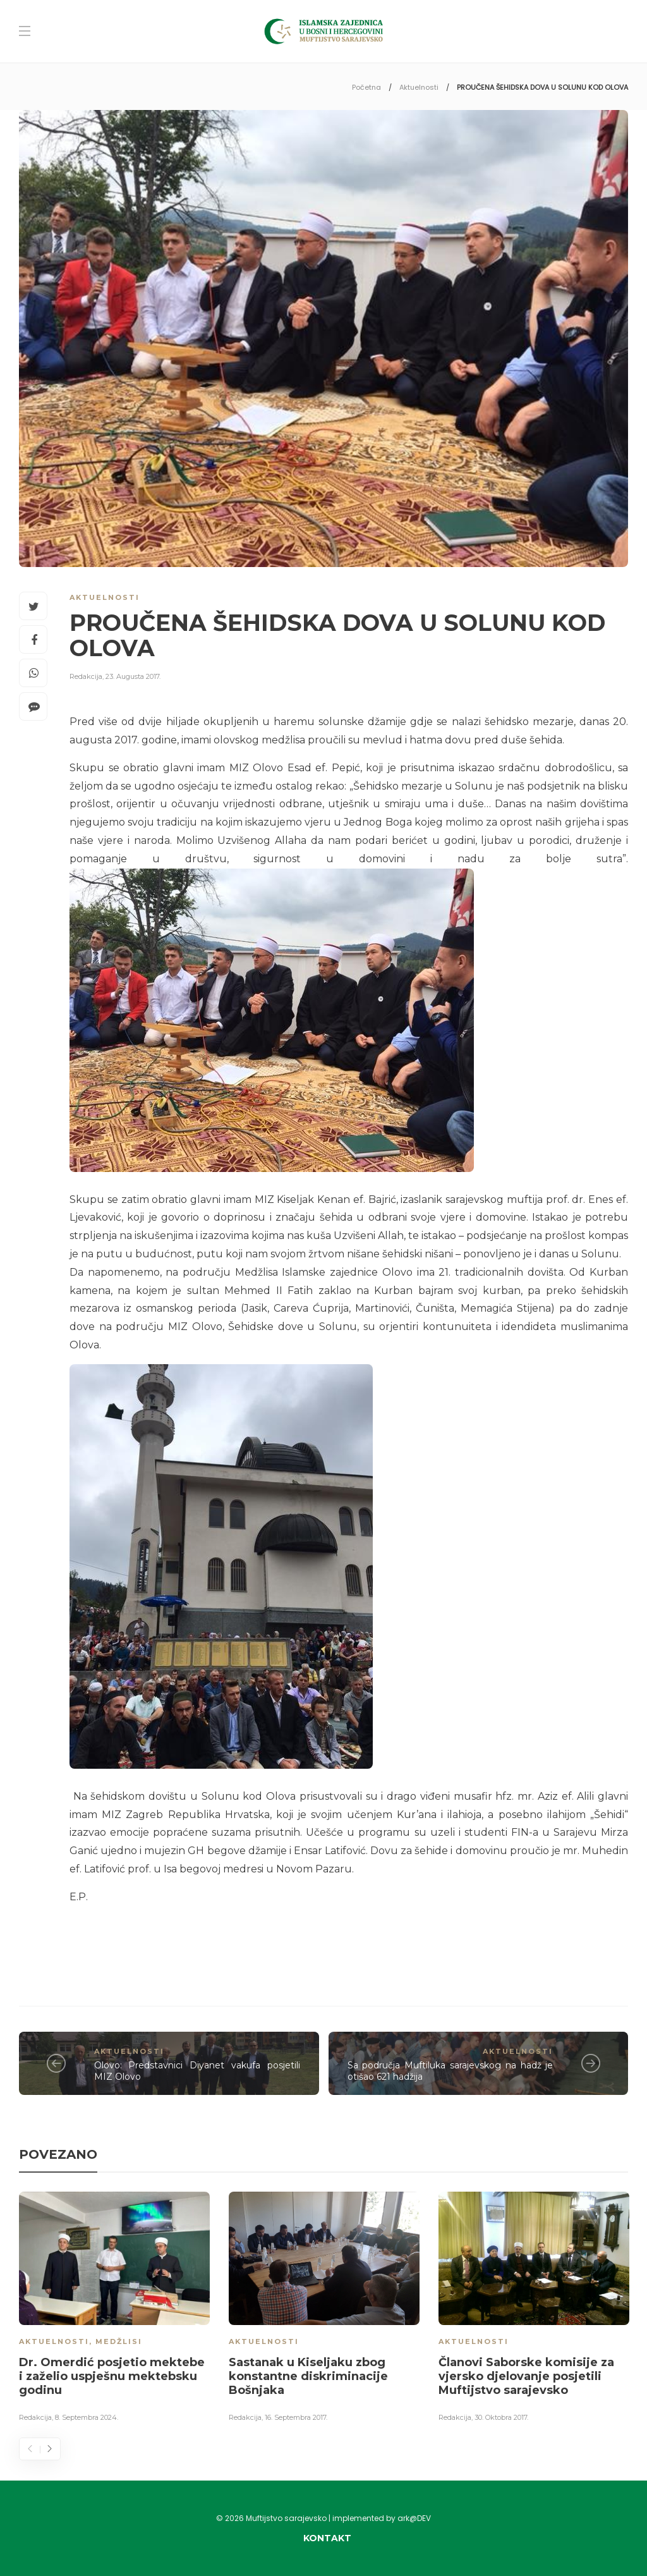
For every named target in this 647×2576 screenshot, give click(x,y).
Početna (366, 87)
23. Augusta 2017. (133, 676)
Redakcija (86, 676)
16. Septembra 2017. (296, 2417)
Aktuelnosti (418, 87)
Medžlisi (118, 2341)
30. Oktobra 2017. (501, 2417)
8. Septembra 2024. (86, 2417)
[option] (114, 2309)
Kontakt (327, 2538)
